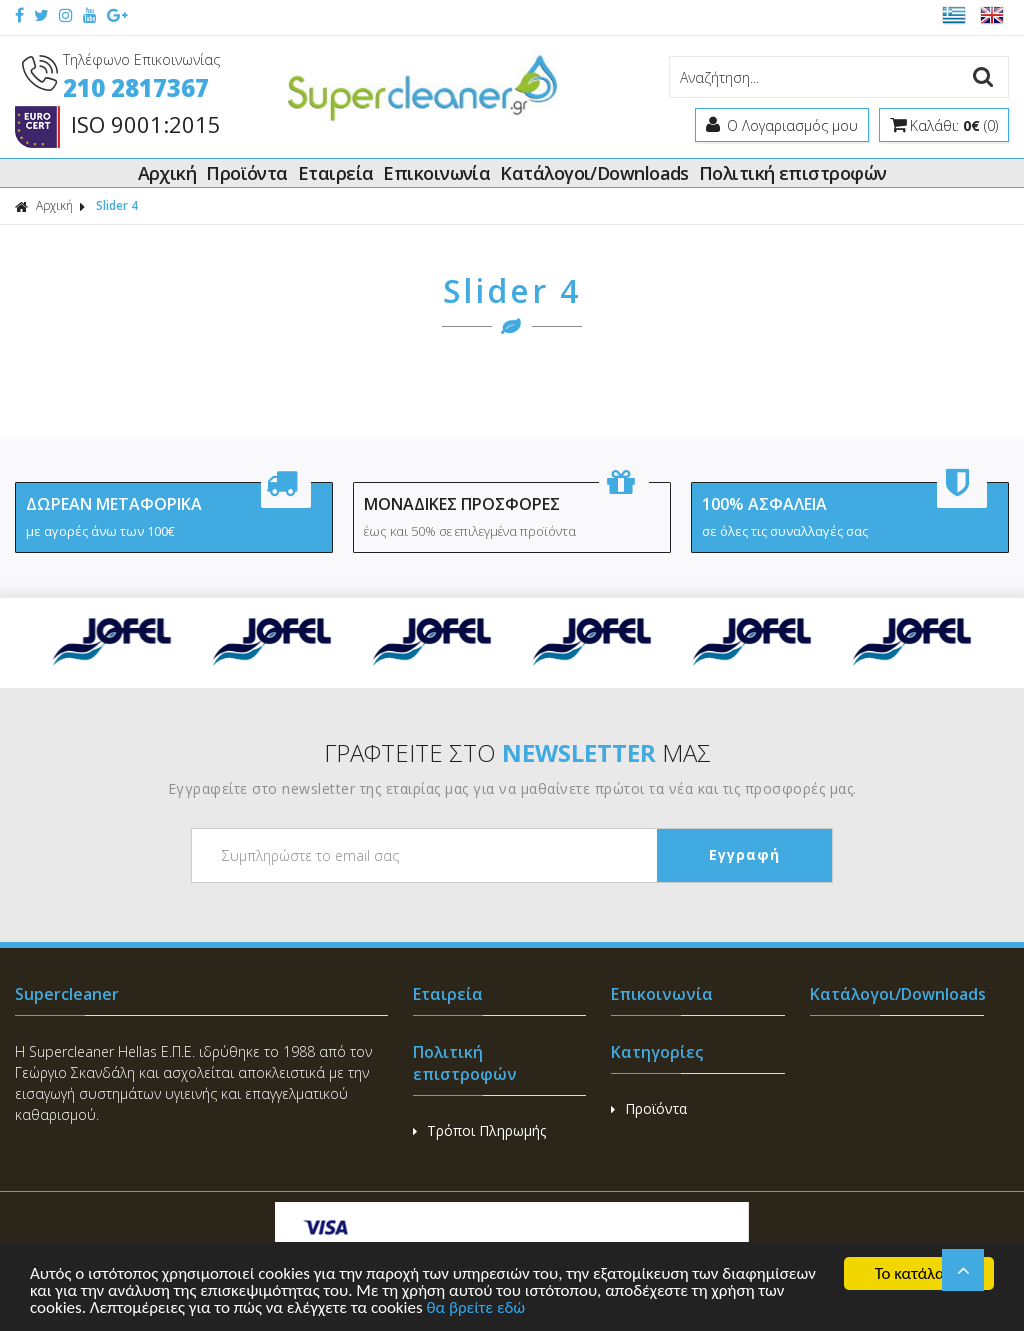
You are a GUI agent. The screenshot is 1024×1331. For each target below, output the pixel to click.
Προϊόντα (247, 173)
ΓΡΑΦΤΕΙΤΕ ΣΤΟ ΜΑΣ (517, 752)
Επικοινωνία (436, 173)
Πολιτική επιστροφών (793, 173)
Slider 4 (117, 205)
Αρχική (167, 173)
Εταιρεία (336, 173)
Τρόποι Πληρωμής (479, 1130)
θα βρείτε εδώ (475, 1308)
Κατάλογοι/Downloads (594, 173)
